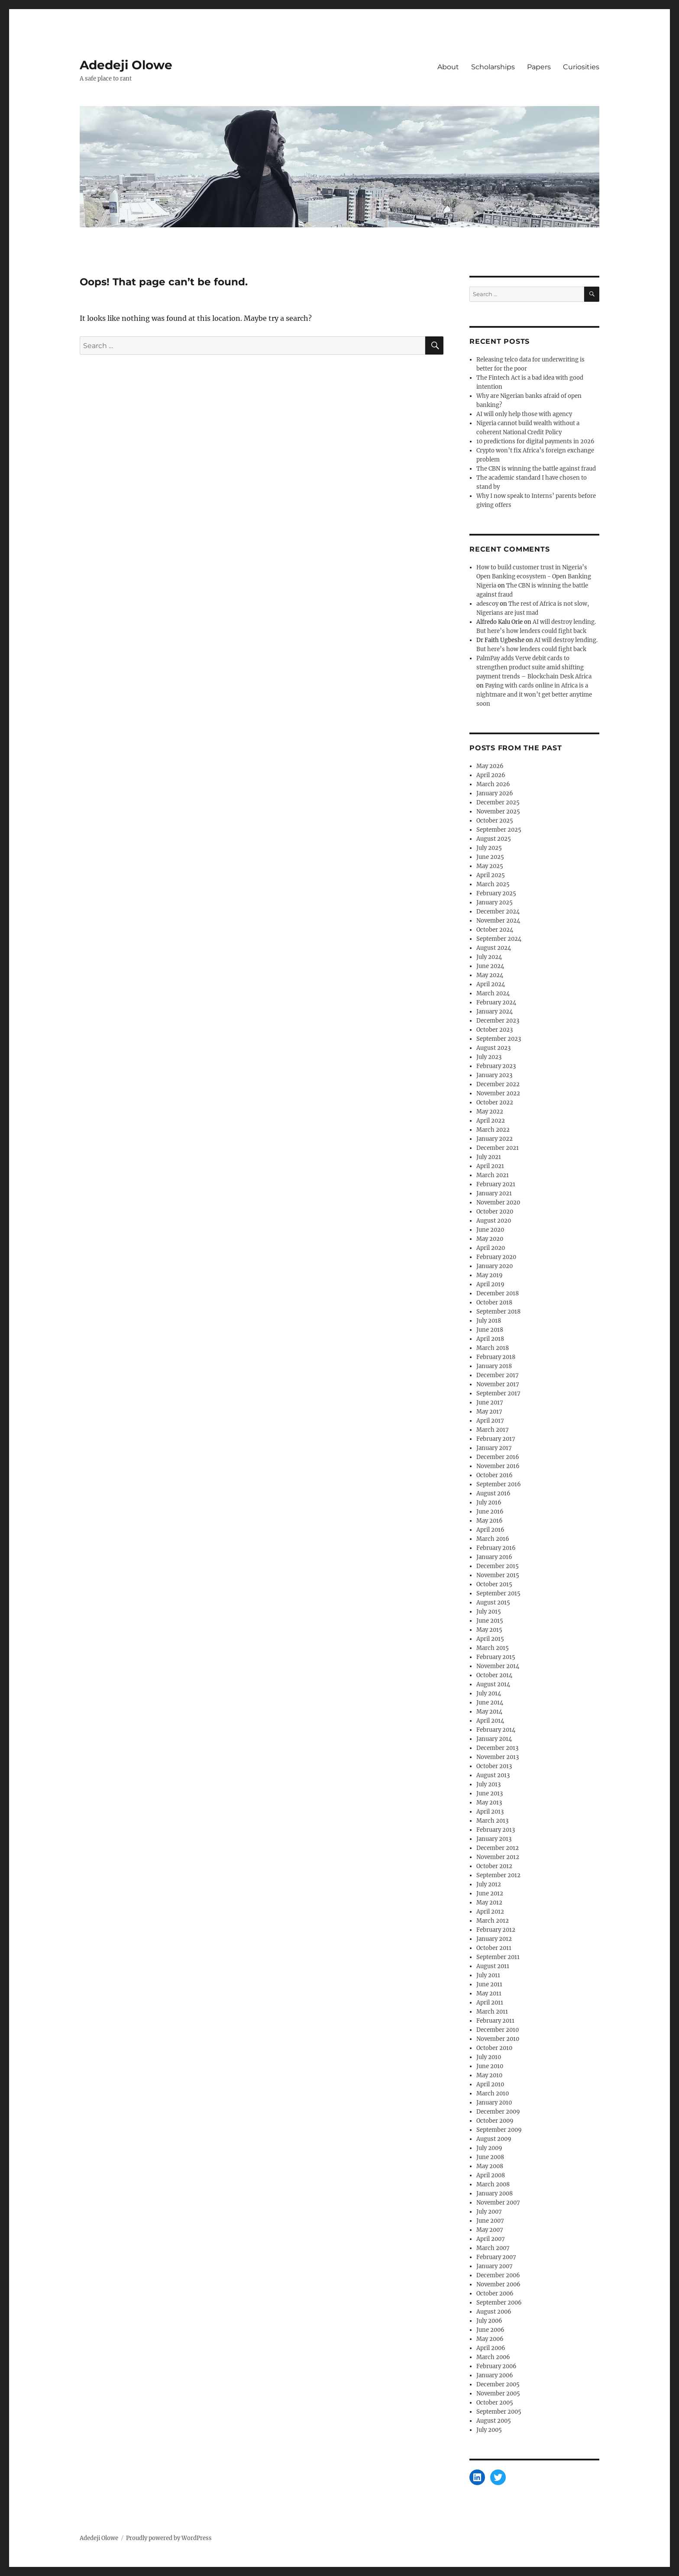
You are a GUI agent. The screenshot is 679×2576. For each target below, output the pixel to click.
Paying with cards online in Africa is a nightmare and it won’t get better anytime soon (534, 694)
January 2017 (494, 1448)
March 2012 (492, 1920)
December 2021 (497, 1148)
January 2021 (494, 1193)
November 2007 (498, 2202)
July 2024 (489, 957)
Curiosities (581, 67)
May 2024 (489, 975)
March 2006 (493, 2357)
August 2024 (493, 948)
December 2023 (497, 1020)
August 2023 (493, 1048)
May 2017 (489, 1411)
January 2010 (494, 2102)
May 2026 (490, 766)
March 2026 (493, 784)
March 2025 (493, 884)
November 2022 (498, 1093)
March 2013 (492, 1820)
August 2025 (493, 839)
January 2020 (494, 1266)
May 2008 (489, 2166)
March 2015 (492, 1648)
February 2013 (495, 1830)
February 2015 (495, 1657)
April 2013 (490, 1811)
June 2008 (490, 2157)
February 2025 (496, 893)
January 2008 (494, 2193)
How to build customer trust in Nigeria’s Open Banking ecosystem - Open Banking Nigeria (533, 576)
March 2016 (492, 1539)
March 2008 (493, 2184)
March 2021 (492, 1175)
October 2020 (494, 1211)
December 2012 (497, 1848)
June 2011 (489, 1984)
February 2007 (496, 2257)
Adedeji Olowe (126, 65)
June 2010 (489, 2066)
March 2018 (492, 1348)
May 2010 (489, 2075)
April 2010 (490, 2084)
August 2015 (493, 1602)
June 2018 (489, 1329)
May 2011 (488, 1993)
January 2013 (493, 1839)
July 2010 (488, 2057)
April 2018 (490, 1339)
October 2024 (494, 929)
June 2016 (490, 1511)
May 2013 (489, 1802)
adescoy (487, 603)
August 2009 (493, 2139)
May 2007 (489, 2230)
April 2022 (490, 1120)
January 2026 (494, 793)
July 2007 (489, 2211)
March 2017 (492, 1429)
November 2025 (498, 811)
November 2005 (498, 2393)
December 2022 (498, 1084)
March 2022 (493, 1129)
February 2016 (496, 1548)
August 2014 (493, 1684)
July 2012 (488, 1884)
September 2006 (499, 2302)
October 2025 (494, 820)
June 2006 (490, 2330)
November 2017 (497, 1384)
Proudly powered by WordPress (169, 2538)
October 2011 (493, 1948)
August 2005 (493, 2420)
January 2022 (494, 1139)
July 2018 (488, 1320)
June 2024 (490, 966)
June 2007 (490, 2220)
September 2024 (498, 939)
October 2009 (495, 2120)
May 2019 (489, 1275)
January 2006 (494, 2375)
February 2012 (495, 1930)
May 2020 (489, 1239)
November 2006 (498, 2284)
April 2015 (490, 1639)
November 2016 (498, 1466)
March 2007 (493, 2248)
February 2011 (495, 2020)
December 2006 (498, 2275)
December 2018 (497, 1293)
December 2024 (498, 911)
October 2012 (494, 1866)
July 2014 (488, 1693)
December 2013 (497, 1748)
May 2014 (489, 1711)
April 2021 (490, 1166)
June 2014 (489, 1702)
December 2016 (497, 1457)
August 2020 (493, 1220)
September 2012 (498, 1875)
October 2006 (495, 2293)
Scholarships (493, 67)
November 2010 (497, 2039)
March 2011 (492, 2011)
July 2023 (488, 1057)
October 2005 (494, 2402)
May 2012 (489, 1902)
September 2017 (498, 1393)
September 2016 (498, 1484)
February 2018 (495, 1357)
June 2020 (490, 1229)
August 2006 (493, 2311)
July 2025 (489, 848)
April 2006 (490, 2348)
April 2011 (489, 2002)
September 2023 (498, 1039)
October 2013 (494, 1766)
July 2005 (489, 2430)
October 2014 (494, 1675)
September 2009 (499, 2130)
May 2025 (489, 866)
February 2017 (495, 1439)
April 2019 (490, 1284)
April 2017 (490, 1420)
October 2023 (494, 1029)
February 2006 (496, 2366)
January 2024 (494, 1011)
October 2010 (494, 2048)
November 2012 (497, 1857)
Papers (539, 67)
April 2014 (490, 1720)
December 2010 (497, 2030)
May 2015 (489, 1629)
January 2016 (494, 1557)
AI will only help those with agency (524, 414)
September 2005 (498, 2411)
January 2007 (494, 2266)
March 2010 (492, 2093)
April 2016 (490, 1529)
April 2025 (490, 875)
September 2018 (498, 1311)
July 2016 (488, 1502)
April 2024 (490, 984)
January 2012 (494, 1939)
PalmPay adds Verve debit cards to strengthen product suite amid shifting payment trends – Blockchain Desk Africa (534, 667)
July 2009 (489, 2148)
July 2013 (488, 1784)
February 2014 (495, 1729)
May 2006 (490, 2339)
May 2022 (489, 1111)
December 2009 (498, 2111)
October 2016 (494, 1475)
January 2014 (494, 1739)
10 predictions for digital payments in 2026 (535, 441)
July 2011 (488, 1975)
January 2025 (494, 902)
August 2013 (493, 1775)
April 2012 (490, 1911)
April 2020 (490, 1248)
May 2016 (489, 1520)
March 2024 (493, 993)
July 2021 (488, 1157)
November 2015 (497, 1575)
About (448, 67)
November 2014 (497, 1666)
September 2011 (498, 1957)
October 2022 (494, 1102)
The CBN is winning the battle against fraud (536, 468)
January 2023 (494, 1075)
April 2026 (490, 775)
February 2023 (496, 1066)
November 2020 (498, 1202)
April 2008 (490, 2175)
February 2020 (496, 1257)
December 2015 (497, 1566)
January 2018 (494, 1366)
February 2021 (495, 1184)
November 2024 (498, 920)
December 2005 (498, 2384)
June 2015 (489, 1620)
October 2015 (494, 1584)
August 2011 (492, 1966)
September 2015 (498, 1593)
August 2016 (493, 1493)
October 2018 (494, 1302)
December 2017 (497, 1375)
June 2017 (489, 1402)
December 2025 (498, 802)
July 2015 (488, 1611)
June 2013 (489, 1793)
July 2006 (489, 2320)
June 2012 (489, 1893)
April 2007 (490, 2239)
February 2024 (496, 1002)
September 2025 (498, 829)
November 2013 (497, 1757)
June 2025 (490, 857)
